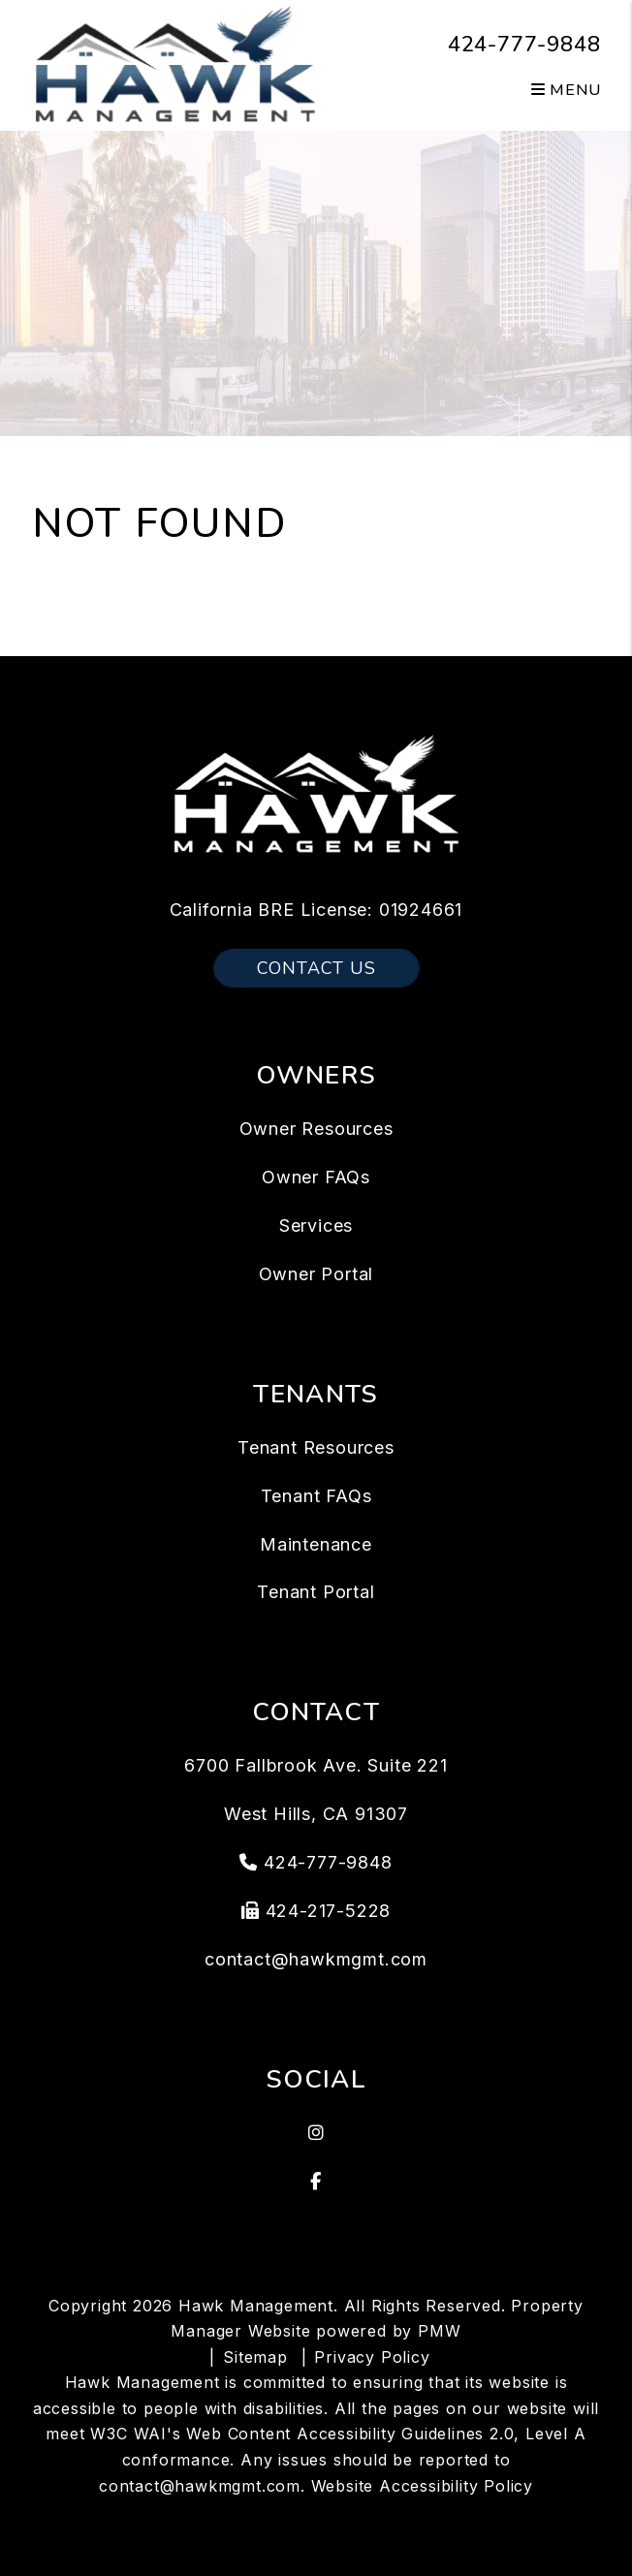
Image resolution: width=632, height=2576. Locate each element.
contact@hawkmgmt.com (316, 1959)
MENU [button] (566, 90)
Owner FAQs (316, 1177)
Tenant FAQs (316, 1496)
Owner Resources (316, 1128)
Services (316, 1225)
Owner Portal (316, 1274)
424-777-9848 (524, 44)
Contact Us (316, 968)
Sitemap (255, 2357)
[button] (316, 2133)
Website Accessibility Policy (422, 2486)
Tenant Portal (315, 1592)
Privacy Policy (371, 2357)
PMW (439, 2330)
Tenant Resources (316, 1447)
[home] (175, 64)
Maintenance (316, 1544)
